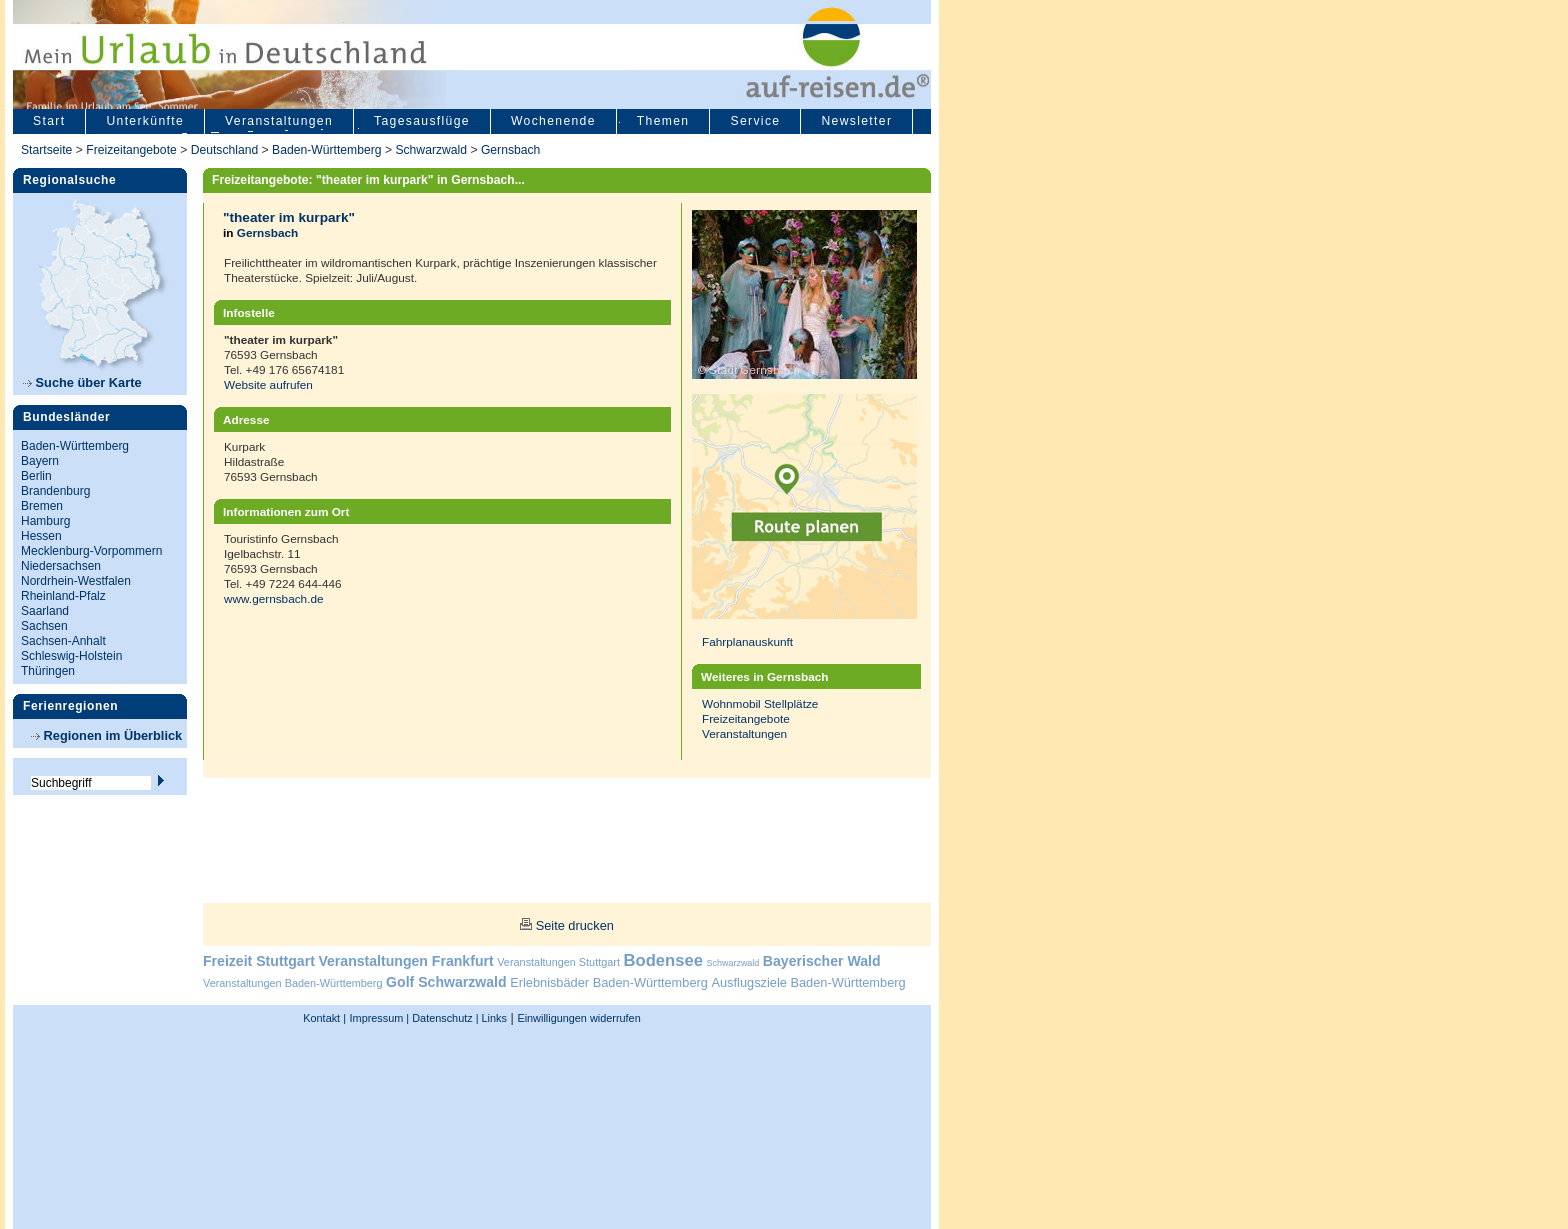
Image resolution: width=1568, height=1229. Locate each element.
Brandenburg (55, 491)
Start (49, 121)
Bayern (40, 461)
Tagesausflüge (422, 121)
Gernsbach (510, 150)
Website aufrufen (268, 384)
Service (755, 121)
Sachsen (44, 626)
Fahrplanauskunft (747, 641)
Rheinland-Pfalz (63, 596)
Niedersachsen (61, 566)
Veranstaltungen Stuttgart (558, 962)
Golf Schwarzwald (446, 982)
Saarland (45, 611)
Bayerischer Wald (822, 961)
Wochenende (553, 121)
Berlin (36, 476)
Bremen (42, 506)
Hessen (41, 536)
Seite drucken (575, 925)
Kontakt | (324, 1018)
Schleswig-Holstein (71, 656)
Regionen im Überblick (106, 735)
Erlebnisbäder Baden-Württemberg (609, 982)
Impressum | (380, 1018)
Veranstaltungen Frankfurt (405, 961)
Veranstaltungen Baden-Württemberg (293, 983)
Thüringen (48, 671)
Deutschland (225, 150)
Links (493, 1018)
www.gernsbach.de (274, 598)
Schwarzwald (431, 150)
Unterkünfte (145, 121)
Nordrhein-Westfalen (76, 581)
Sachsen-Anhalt (63, 641)
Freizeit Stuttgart (259, 961)
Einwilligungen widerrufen (578, 1018)
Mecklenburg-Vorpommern (91, 551)
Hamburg (45, 521)
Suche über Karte (82, 382)
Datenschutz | (443, 1018)
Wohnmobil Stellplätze (760, 703)
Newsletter (856, 121)
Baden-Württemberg (326, 150)
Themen (663, 121)
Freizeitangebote (133, 150)
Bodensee (663, 960)
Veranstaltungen (279, 121)
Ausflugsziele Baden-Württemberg (808, 982)
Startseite (46, 150)
